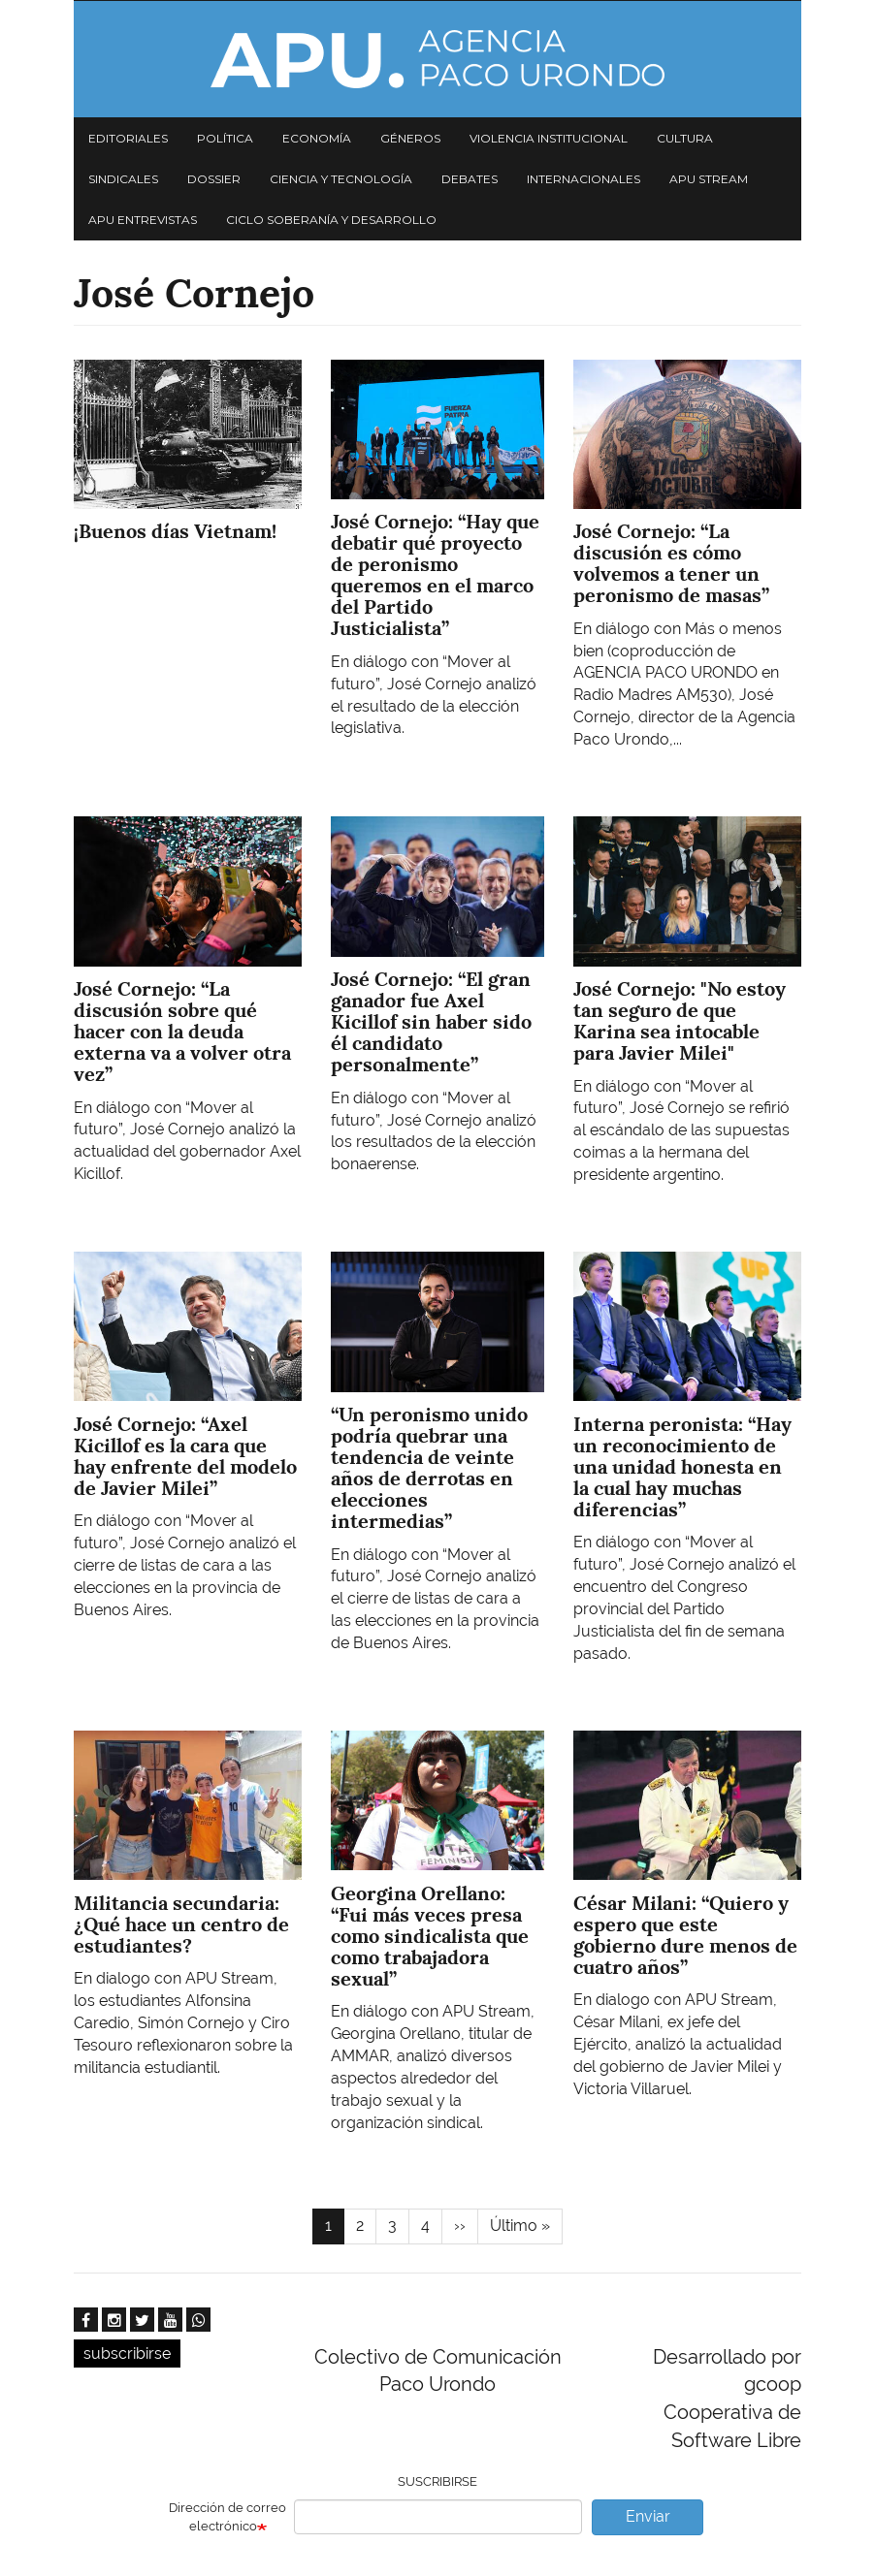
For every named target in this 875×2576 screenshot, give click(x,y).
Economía (316, 138)
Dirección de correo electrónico (227, 2516)
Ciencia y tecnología (341, 179)
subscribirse (127, 2353)
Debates (469, 179)
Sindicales (123, 179)
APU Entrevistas (142, 219)
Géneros (410, 138)
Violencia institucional (549, 138)
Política (225, 138)
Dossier (214, 179)
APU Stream (708, 179)
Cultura (685, 138)
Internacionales (583, 179)
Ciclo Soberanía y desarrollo (331, 219)
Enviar (648, 2516)
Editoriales (128, 138)
